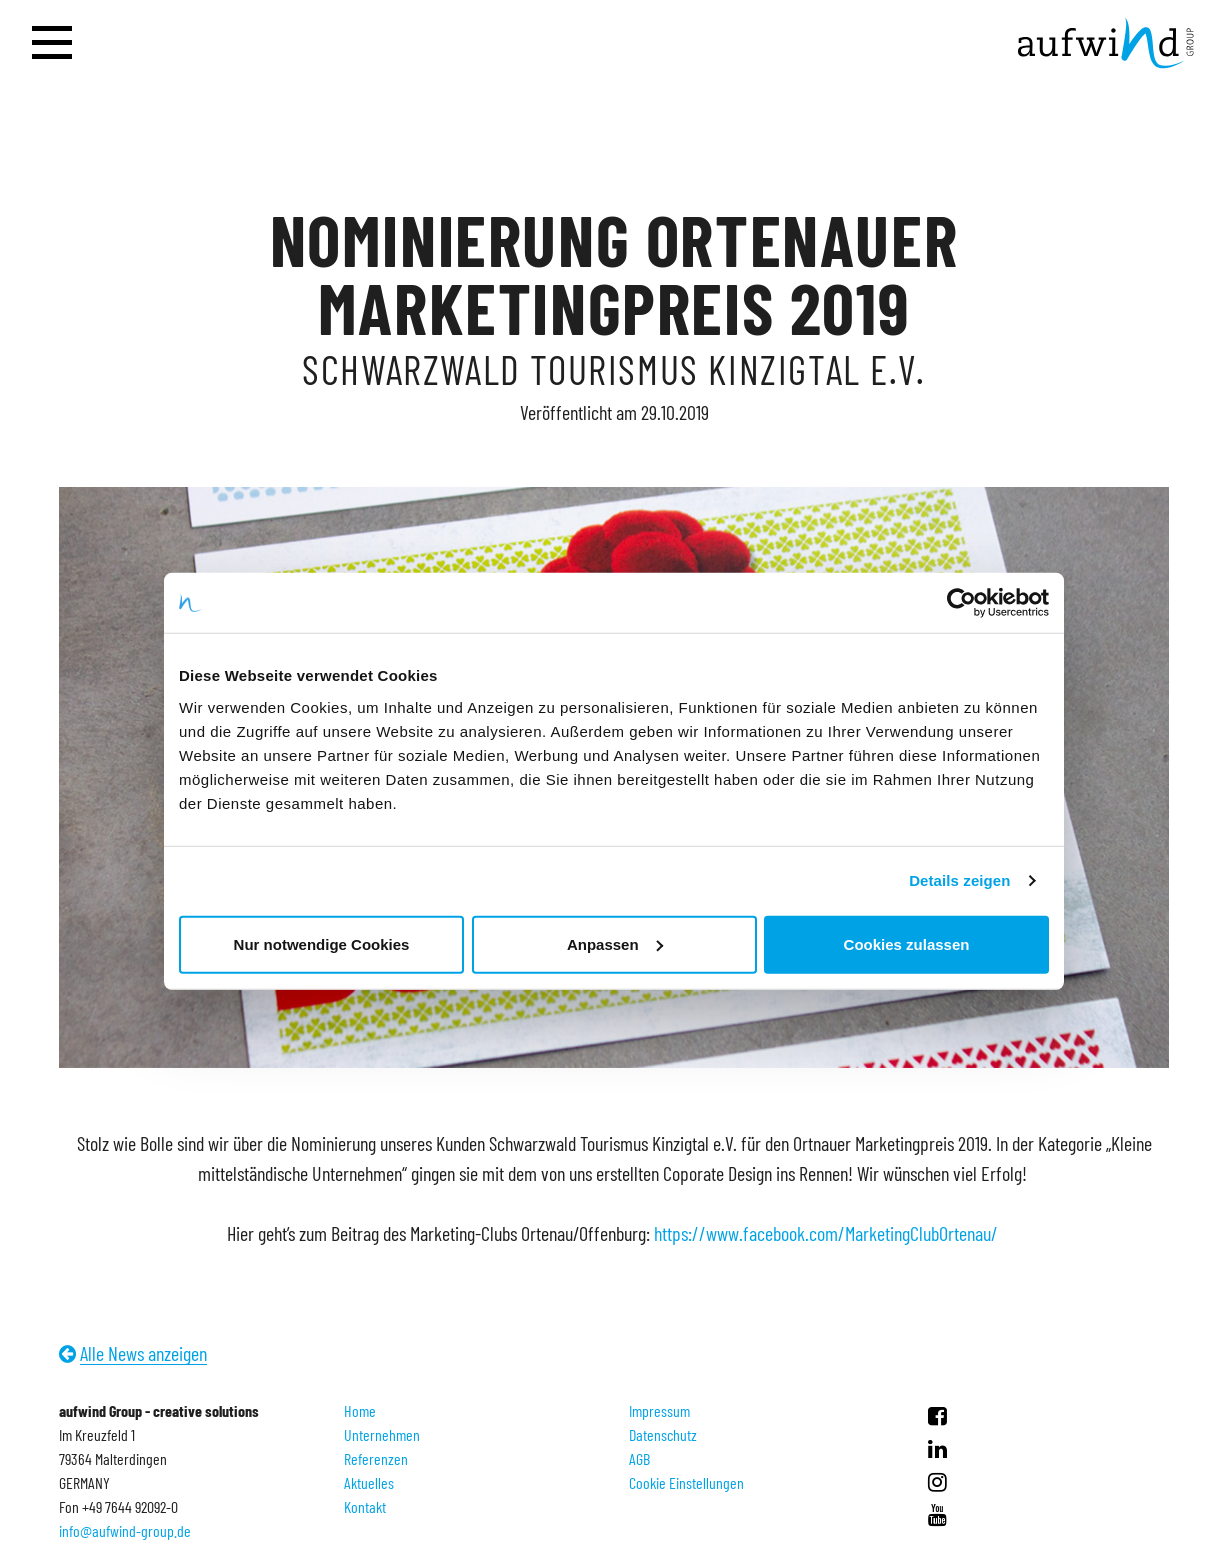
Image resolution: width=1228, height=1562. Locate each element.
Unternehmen (382, 1434)
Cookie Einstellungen (686, 1482)
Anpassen (615, 943)
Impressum (659, 1410)
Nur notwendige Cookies (322, 943)
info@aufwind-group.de (125, 1530)
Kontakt (365, 1506)
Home (360, 1410)
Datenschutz (663, 1434)
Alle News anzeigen (143, 1353)
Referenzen (376, 1458)
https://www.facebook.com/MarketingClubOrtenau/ (828, 1233)
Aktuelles (369, 1482)
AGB (639, 1458)
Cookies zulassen (907, 943)
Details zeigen (959, 880)
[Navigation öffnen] (52, 43)
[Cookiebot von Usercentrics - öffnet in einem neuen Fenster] (961, 603)
